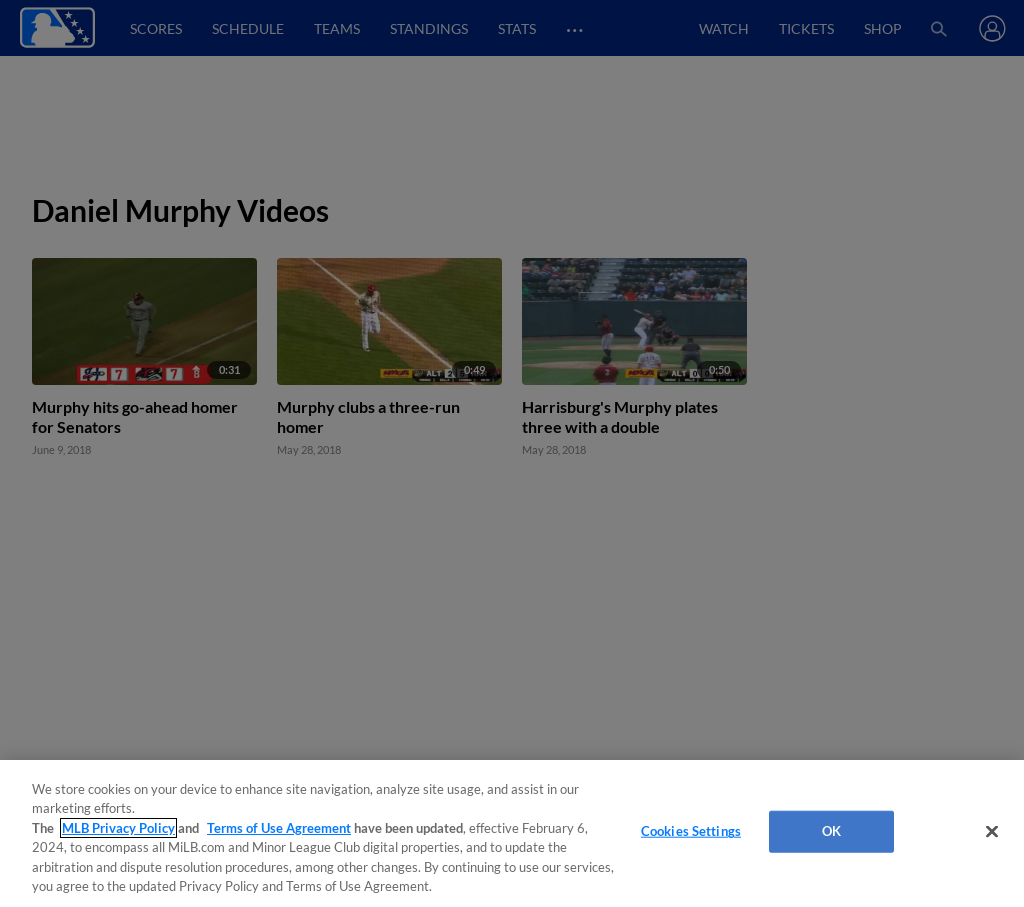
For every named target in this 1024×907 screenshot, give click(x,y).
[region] (512, 833)
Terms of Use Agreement (279, 828)
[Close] (992, 832)
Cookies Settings (691, 831)
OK (831, 831)
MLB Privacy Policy (118, 828)
